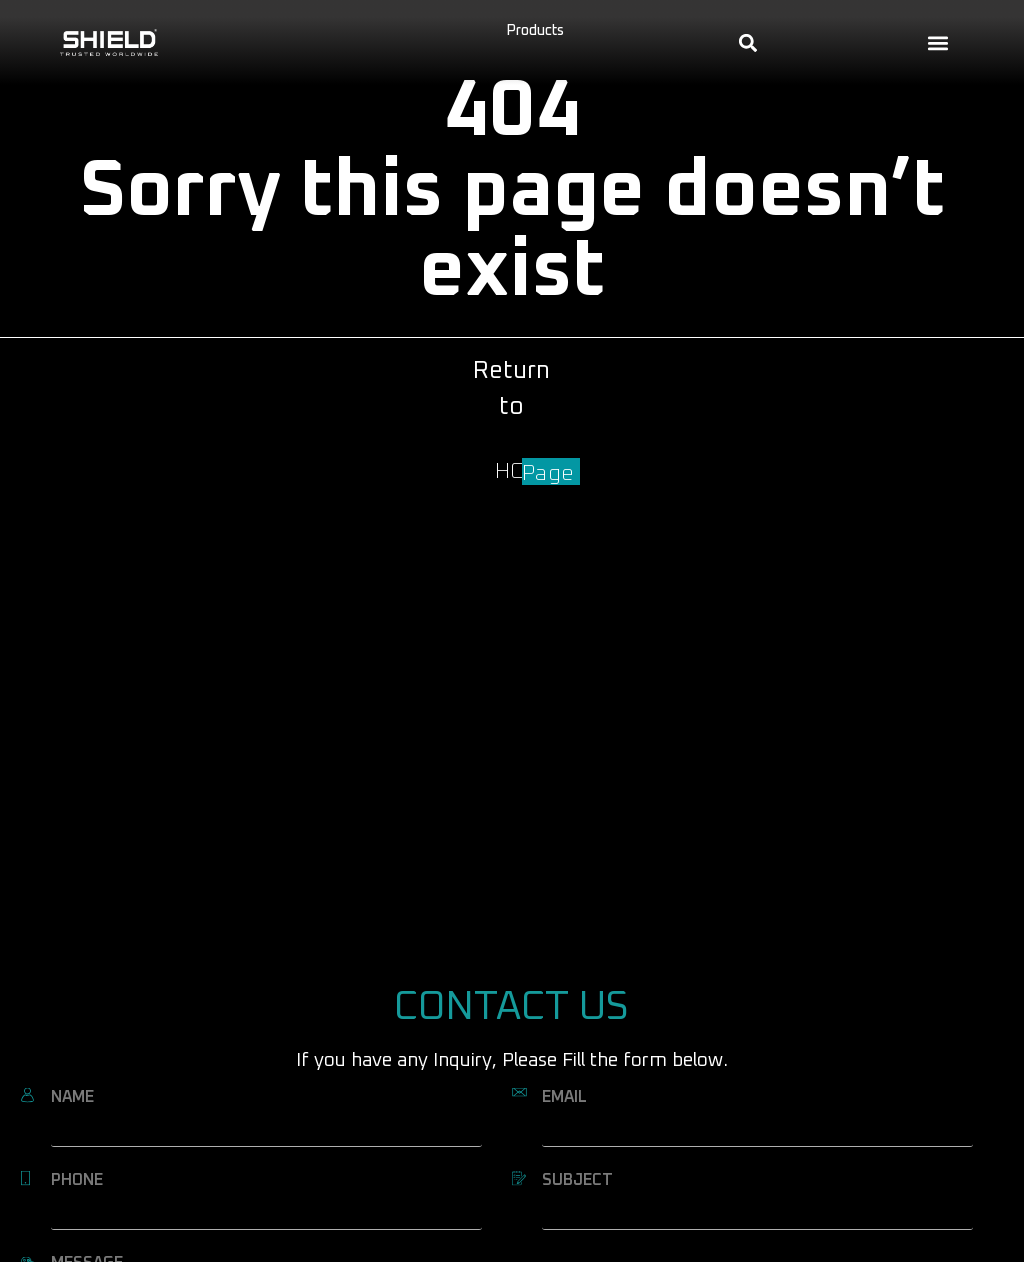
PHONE (77, 1180)
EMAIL (564, 1097)
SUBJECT (577, 1180)
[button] (937, 42)
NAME (72, 1097)
